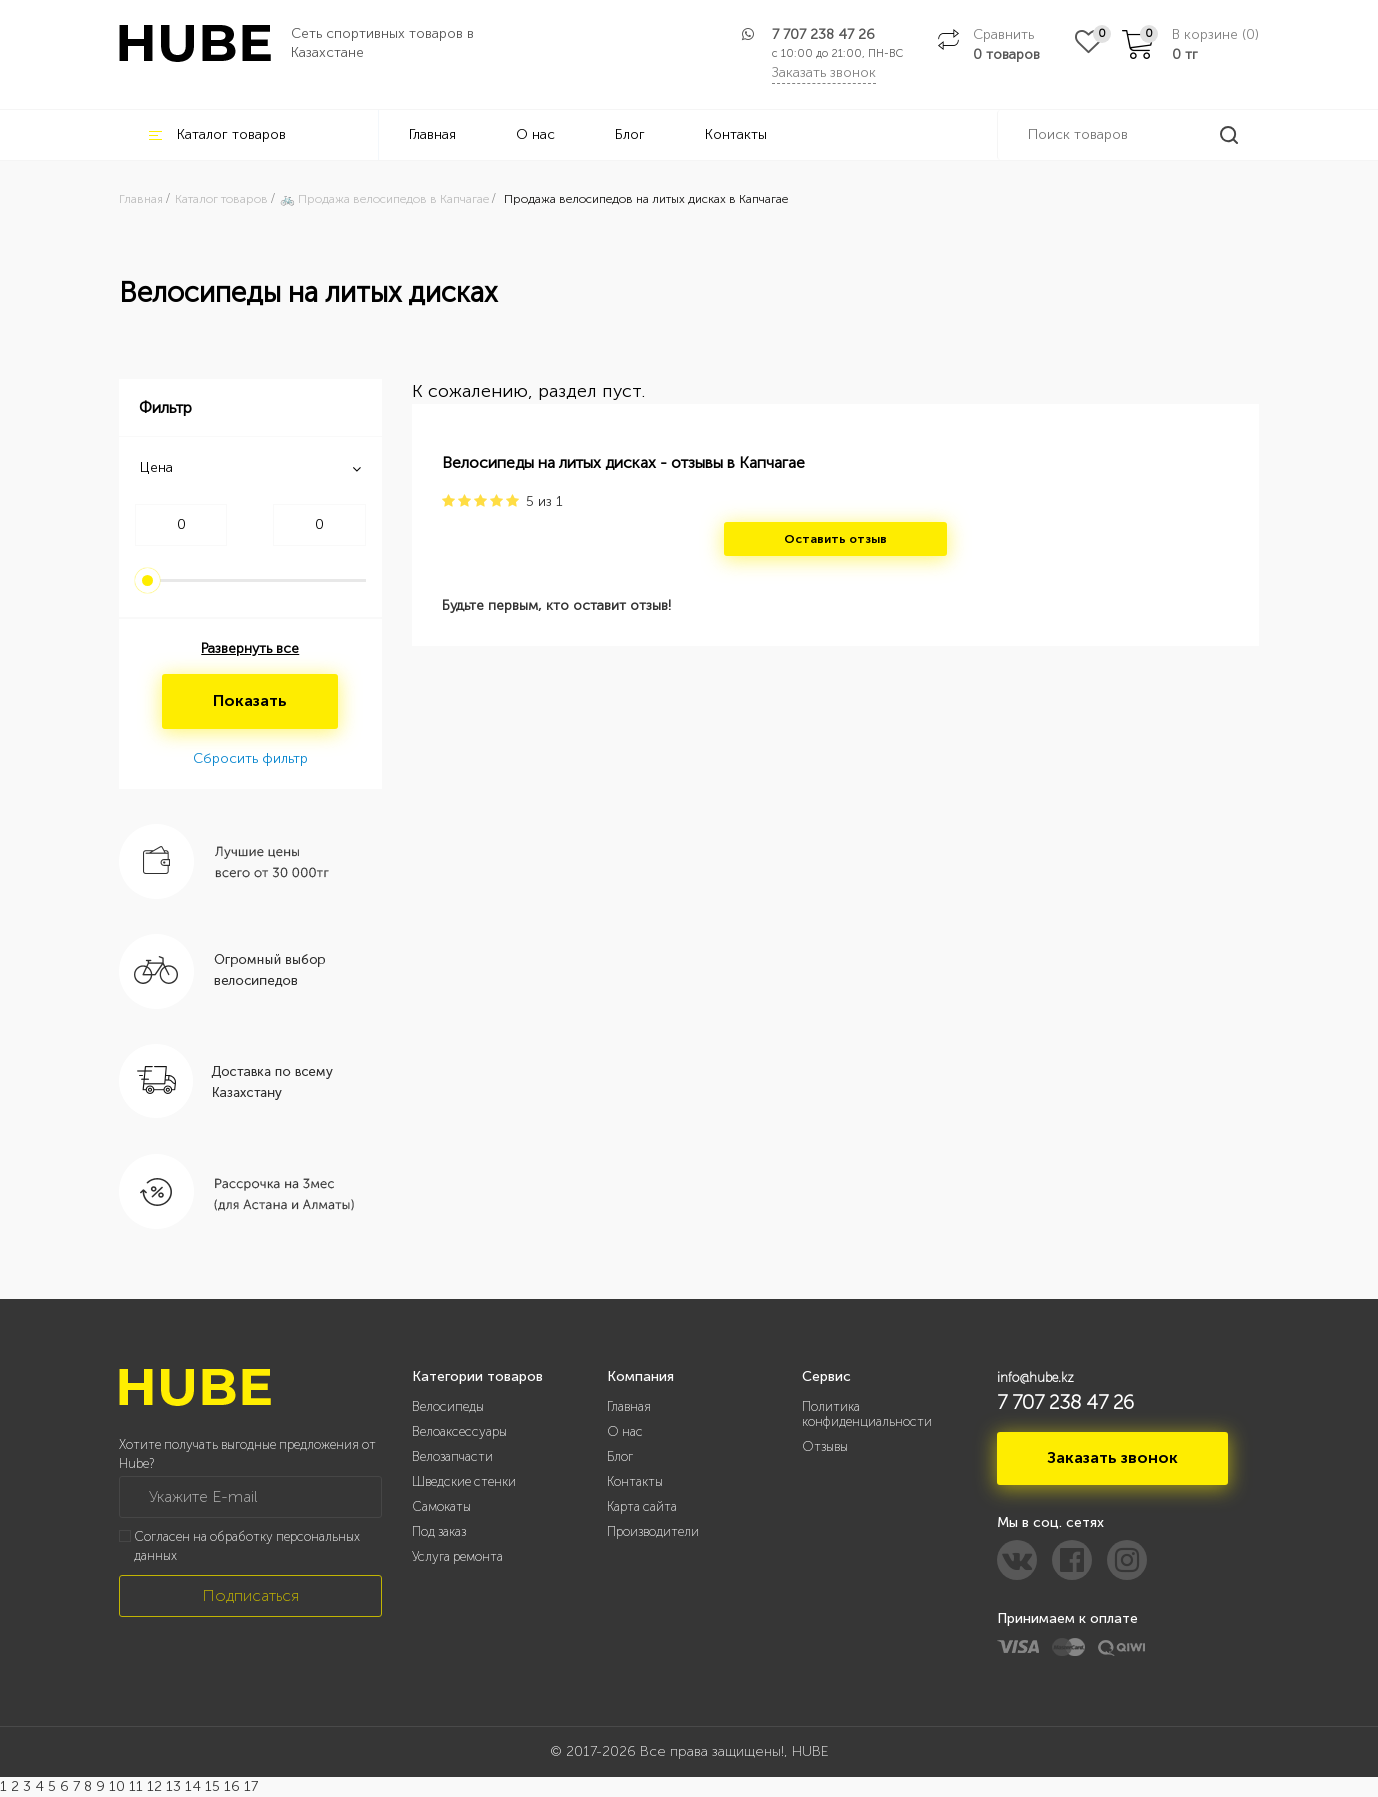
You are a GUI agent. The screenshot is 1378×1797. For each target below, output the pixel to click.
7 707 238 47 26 (823, 34)
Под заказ (439, 1531)
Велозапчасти (452, 1456)
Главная (432, 134)
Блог (630, 134)
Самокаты (441, 1506)
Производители (653, 1531)
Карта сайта (642, 1506)
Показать (250, 700)
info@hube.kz (1035, 1377)
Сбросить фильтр (250, 758)
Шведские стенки (464, 1481)
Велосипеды (448, 1406)
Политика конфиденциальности (867, 1414)
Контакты (736, 134)
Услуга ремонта (457, 1556)
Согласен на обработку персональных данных (247, 1546)
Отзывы (825, 1446)
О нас (535, 134)
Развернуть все (250, 648)
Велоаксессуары (459, 1431)
